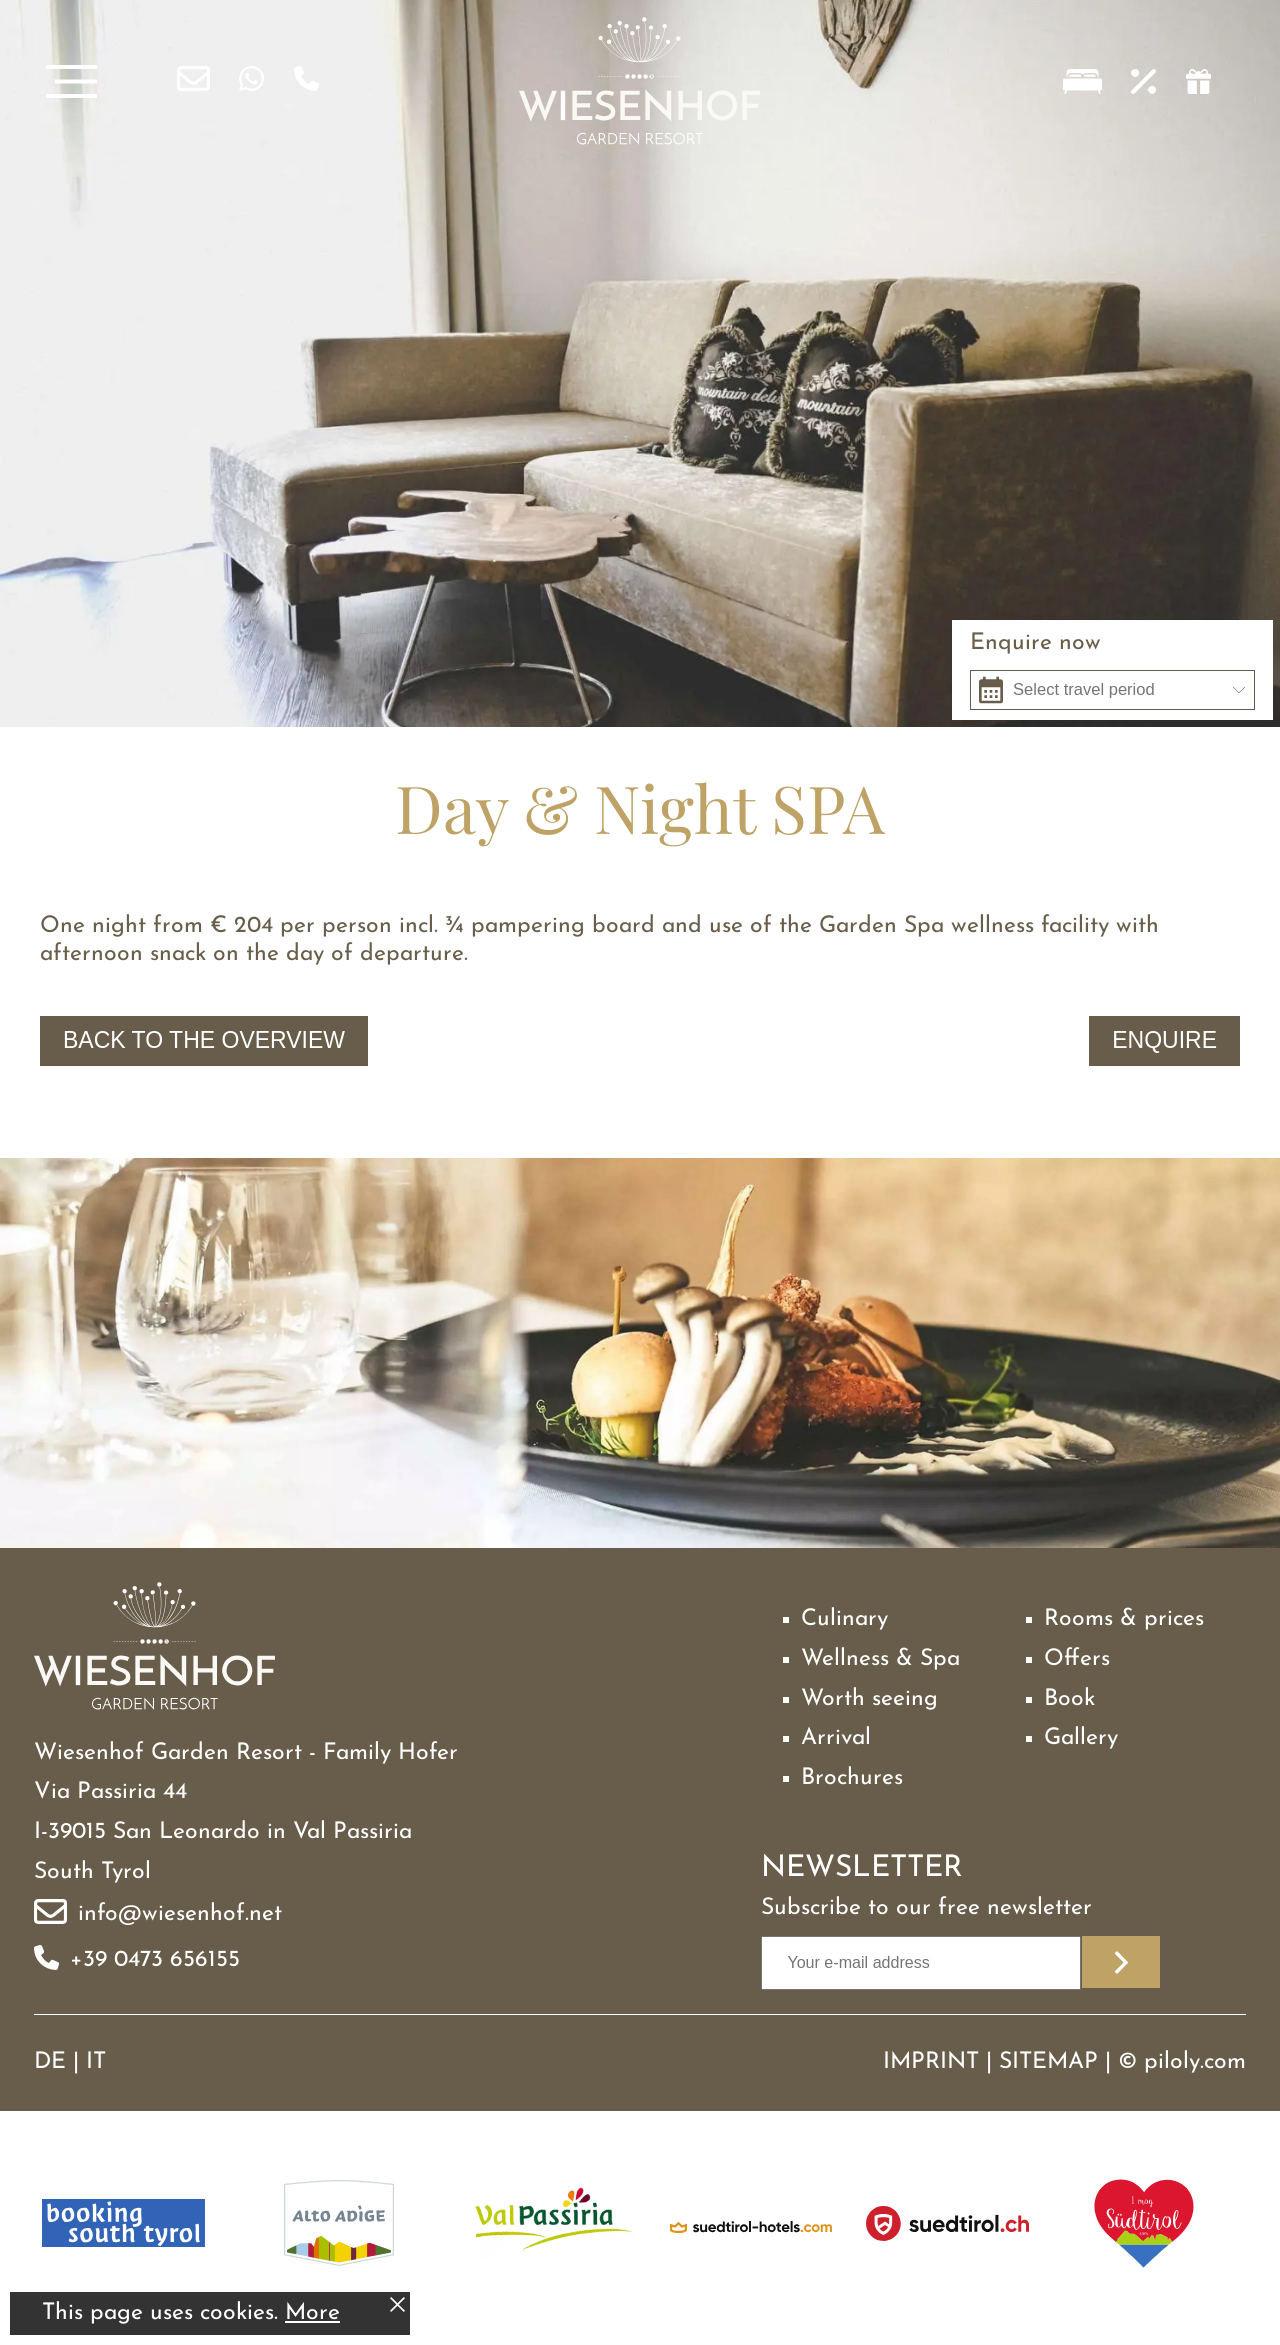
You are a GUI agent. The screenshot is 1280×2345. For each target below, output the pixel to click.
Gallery (1081, 1738)
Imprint (931, 2062)
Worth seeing (869, 1699)
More (312, 2313)
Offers (1077, 1659)
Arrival (836, 1738)
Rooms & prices (1124, 1619)
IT (96, 2062)
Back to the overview (204, 1040)
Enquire (1164, 1040)
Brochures (852, 1778)
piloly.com (1195, 2062)
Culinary (844, 1619)
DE (50, 2062)
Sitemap (1048, 2062)
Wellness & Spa (880, 1659)
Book (1069, 1699)
